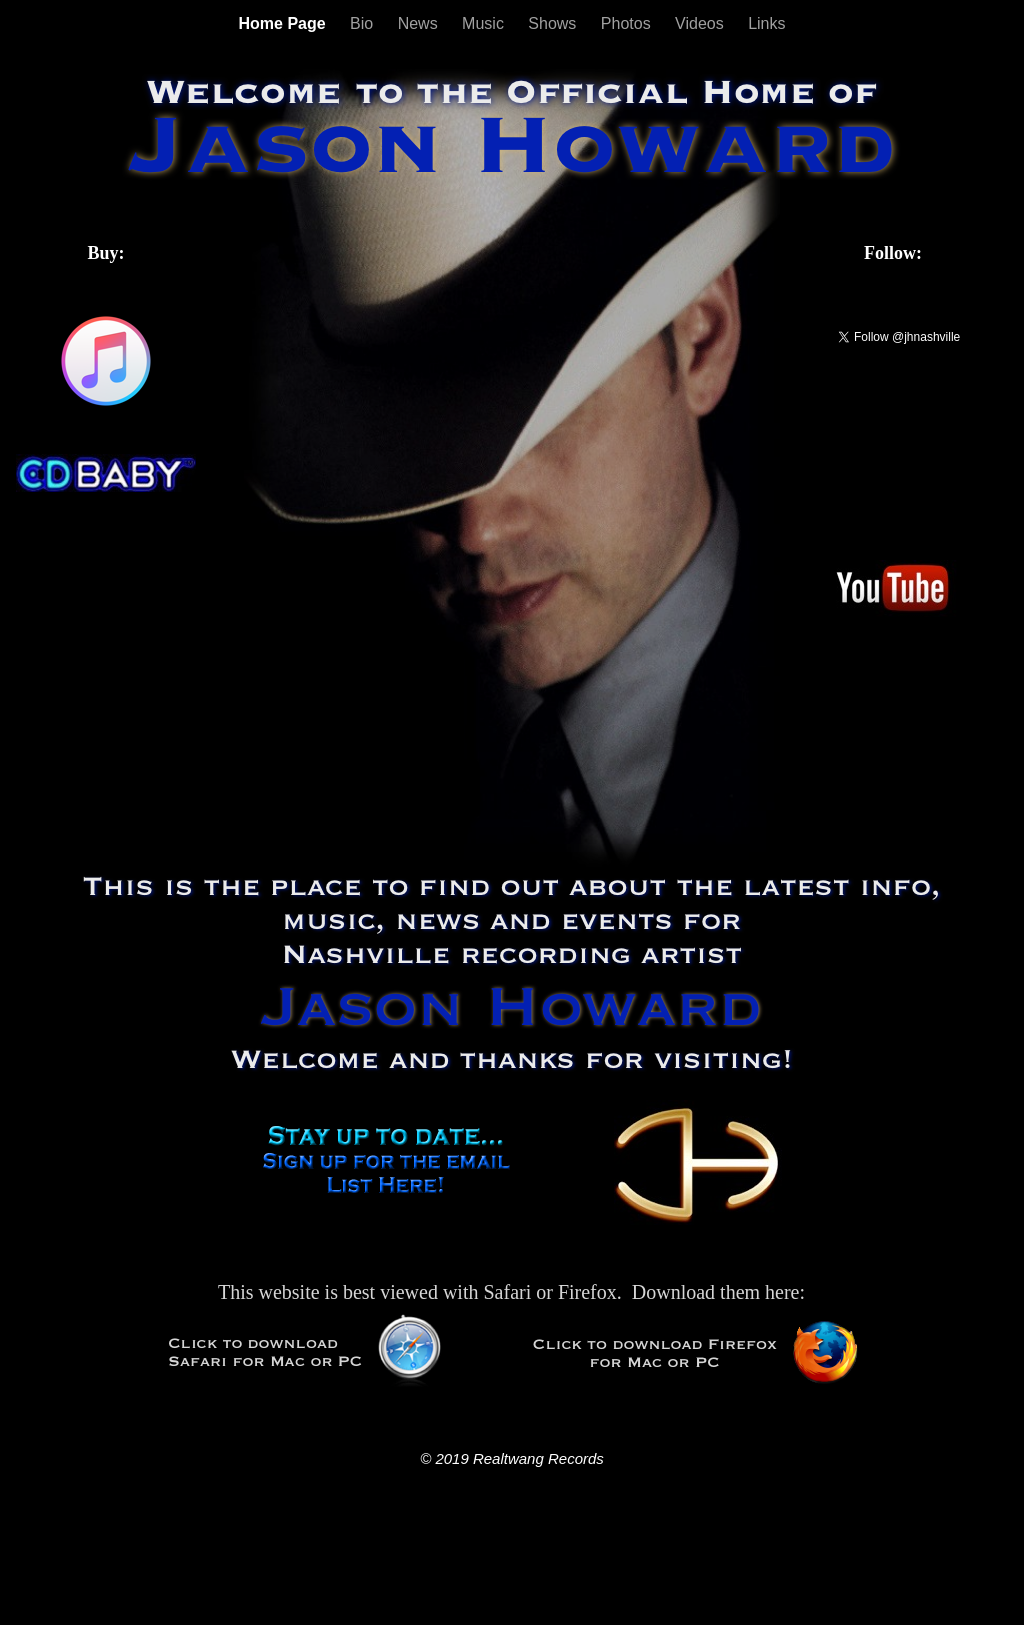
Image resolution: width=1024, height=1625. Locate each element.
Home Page (284, 23)
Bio (364, 23)
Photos (628, 23)
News (420, 23)
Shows (554, 23)
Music (485, 23)
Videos (701, 23)
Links (766, 23)
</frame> (106, 544)
